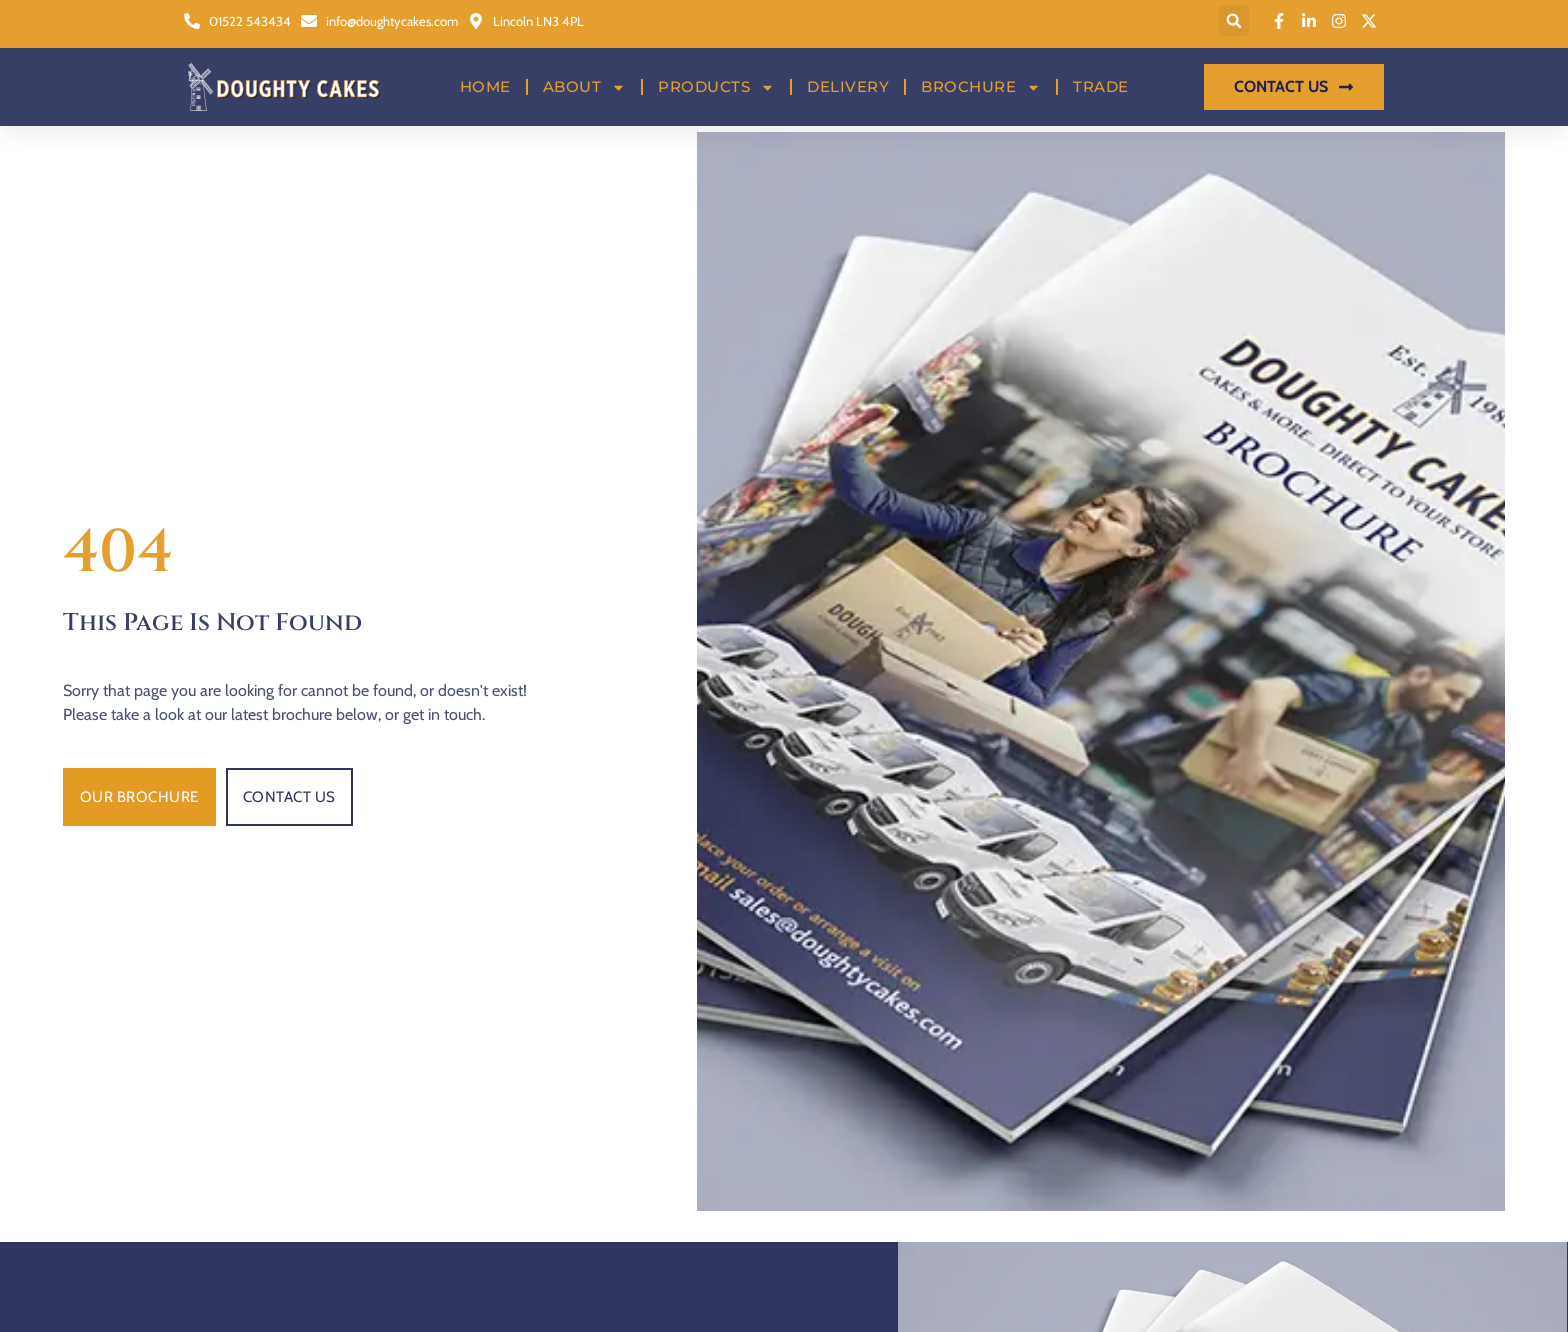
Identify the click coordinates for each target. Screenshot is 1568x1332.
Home (485, 74)
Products (716, 75)
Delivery (848, 74)
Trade (1101, 74)
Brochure (981, 75)
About (585, 75)
